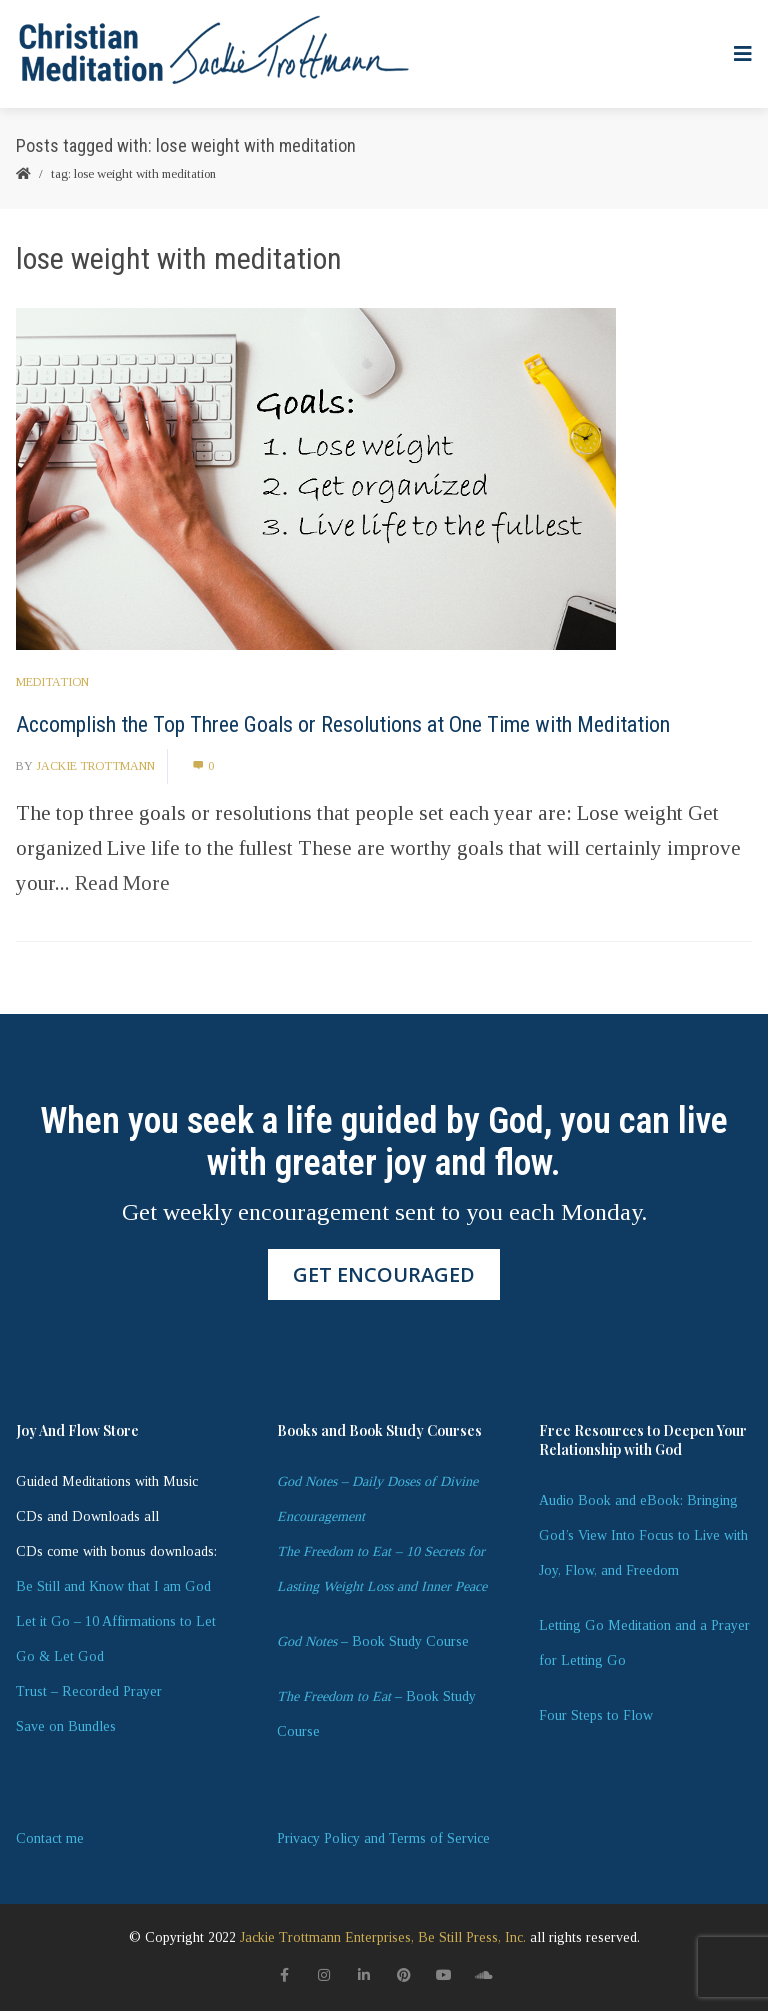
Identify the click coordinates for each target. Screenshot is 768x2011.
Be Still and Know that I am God (113, 1586)
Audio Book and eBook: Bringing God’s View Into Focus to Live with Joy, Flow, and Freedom (643, 1535)
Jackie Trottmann (95, 766)
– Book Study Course (373, 1641)
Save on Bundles (66, 1726)
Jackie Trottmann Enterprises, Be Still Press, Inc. (383, 1937)
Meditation (52, 682)
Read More (122, 883)
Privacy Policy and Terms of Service (383, 1838)
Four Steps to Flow (596, 1715)
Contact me (50, 1838)
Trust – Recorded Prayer (89, 1691)
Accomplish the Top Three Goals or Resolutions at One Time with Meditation (343, 724)
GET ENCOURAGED (384, 1274)
